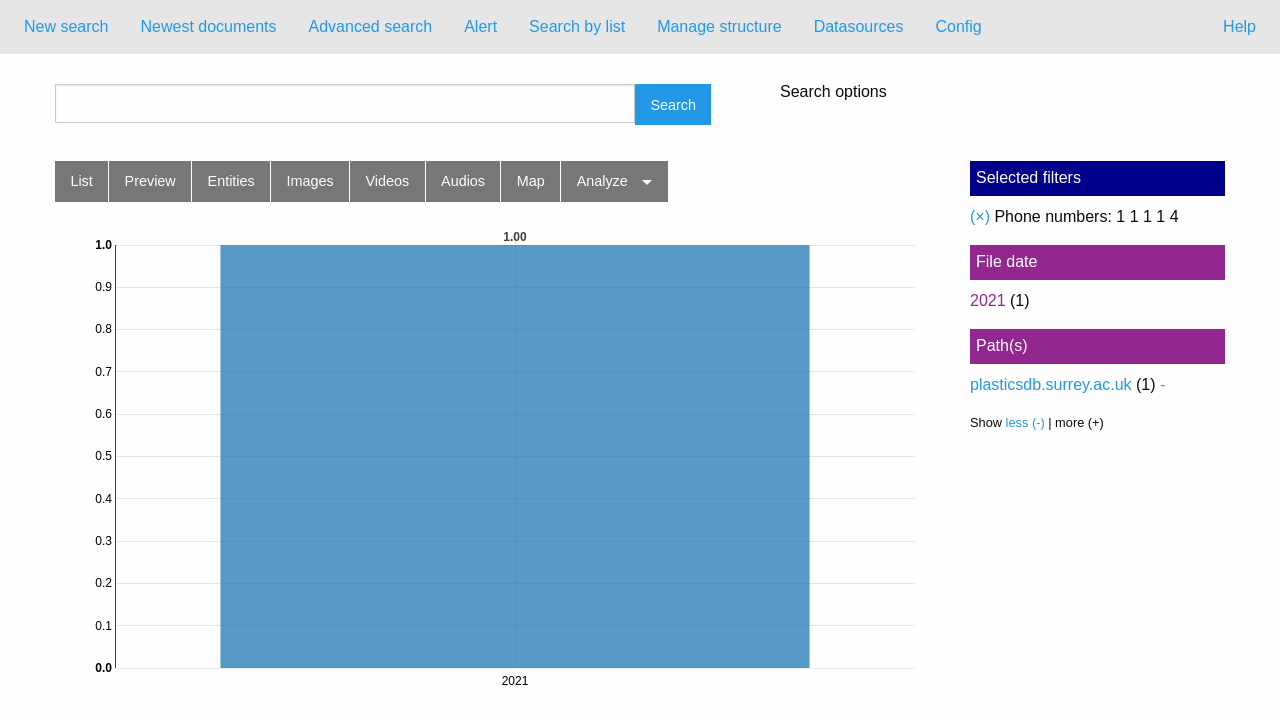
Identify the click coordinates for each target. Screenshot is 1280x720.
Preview (150, 181)
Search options (833, 92)
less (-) (1025, 422)
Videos (388, 181)
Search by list (577, 26)
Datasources (859, 26)
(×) (980, 216)
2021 (988, 300)
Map (531, 181)
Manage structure (719, 26)
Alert (480, 26)
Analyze (602, 181)
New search (66, 26)
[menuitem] (66, 27)
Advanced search (371, 26)
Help (1239, 26)
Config (958, 26)
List (81, 181)
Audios (463, 181)
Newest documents (208, 26)
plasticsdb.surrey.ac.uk (1051, 384)
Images (310, 181)
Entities (231, 181)
